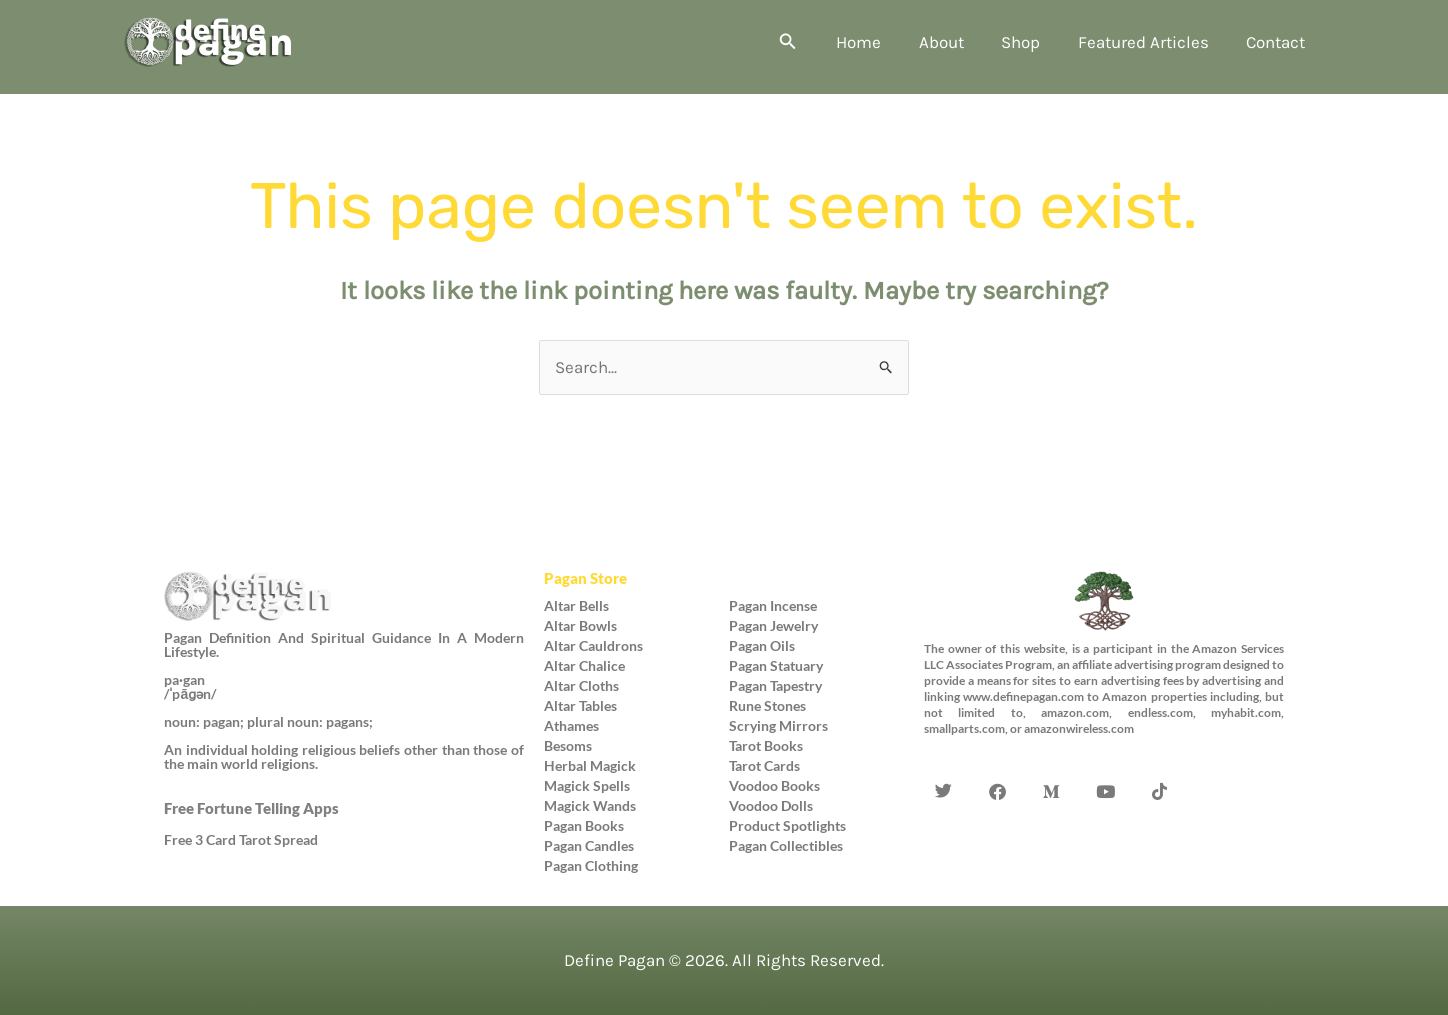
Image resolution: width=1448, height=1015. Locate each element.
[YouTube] (1106, 762)
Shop (1029, 42)
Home (874, 42)
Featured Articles (1148, 42)
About (953, 42)
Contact (1277, 42)
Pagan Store (585, 578)
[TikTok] (1160, 762)
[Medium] (1052, 762)
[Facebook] (998, 762)
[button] (806, 42)
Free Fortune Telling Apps (251, 808)
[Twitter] (944, 762)
